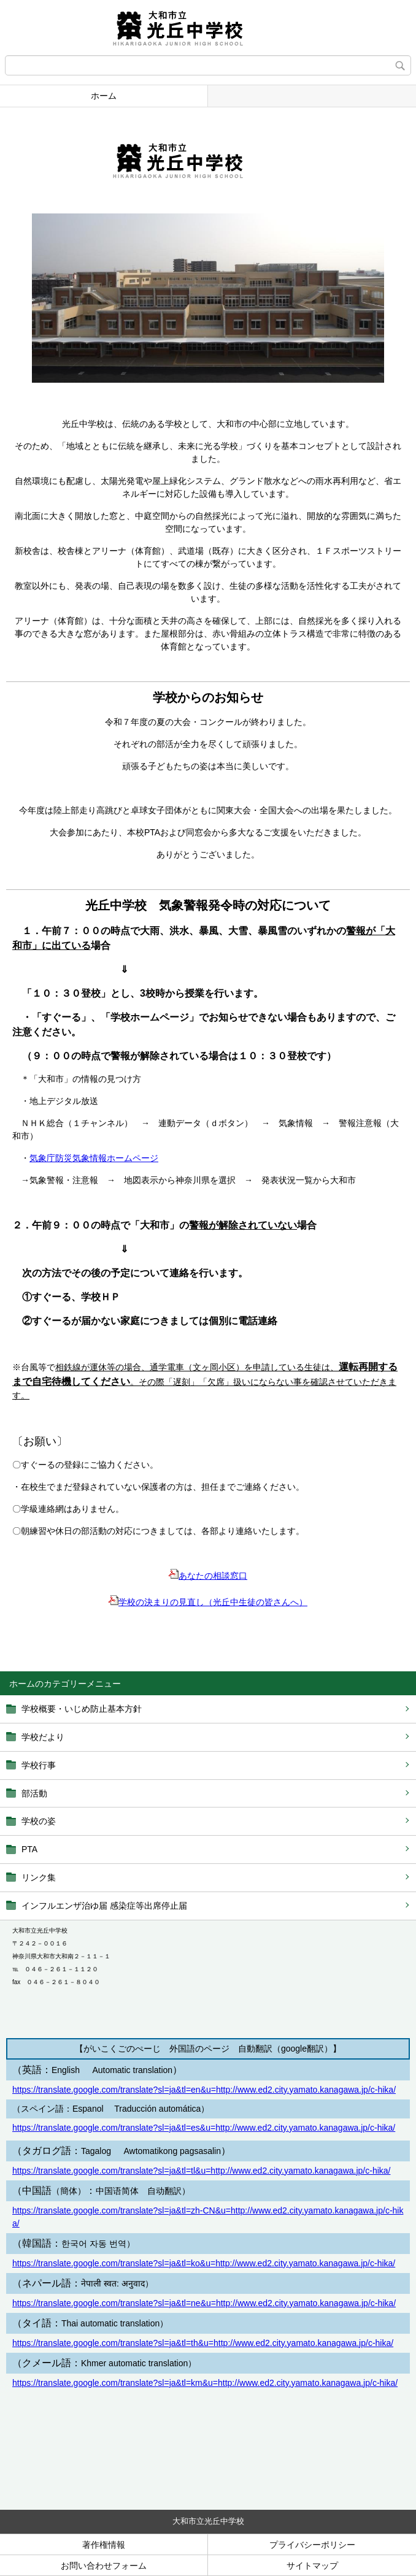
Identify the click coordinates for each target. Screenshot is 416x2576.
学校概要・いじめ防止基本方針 (81, 1709)
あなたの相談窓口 (208, 1576)
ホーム (104, 96)
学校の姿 (38, 1821)
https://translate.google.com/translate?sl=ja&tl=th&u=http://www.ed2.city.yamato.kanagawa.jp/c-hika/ (202, 2343)
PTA (29, 1849)
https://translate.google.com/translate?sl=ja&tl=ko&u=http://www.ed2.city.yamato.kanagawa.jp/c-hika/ (203, 2263)
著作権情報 (103, 2545)
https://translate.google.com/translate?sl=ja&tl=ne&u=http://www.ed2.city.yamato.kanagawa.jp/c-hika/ (204, 2303)
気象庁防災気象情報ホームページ (93, 1158)
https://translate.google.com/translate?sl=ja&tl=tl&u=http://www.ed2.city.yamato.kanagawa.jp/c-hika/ (201, 2170)
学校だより (42, 1737)
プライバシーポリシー (312, 2545)
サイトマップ (312, 2565)
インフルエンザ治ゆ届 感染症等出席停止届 (104, 1906)
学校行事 (38, 1765)
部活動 (34, 1793)
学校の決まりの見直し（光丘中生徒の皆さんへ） (212, 1602)
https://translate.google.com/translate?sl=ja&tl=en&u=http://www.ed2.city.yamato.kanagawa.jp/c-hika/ (204, 2090)
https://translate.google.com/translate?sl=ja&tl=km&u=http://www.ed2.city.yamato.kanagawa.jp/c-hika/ (205, 2383)
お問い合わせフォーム (104, 2565)
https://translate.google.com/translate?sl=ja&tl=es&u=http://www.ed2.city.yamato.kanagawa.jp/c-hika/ (203, 2128)
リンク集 (38, 1877)
